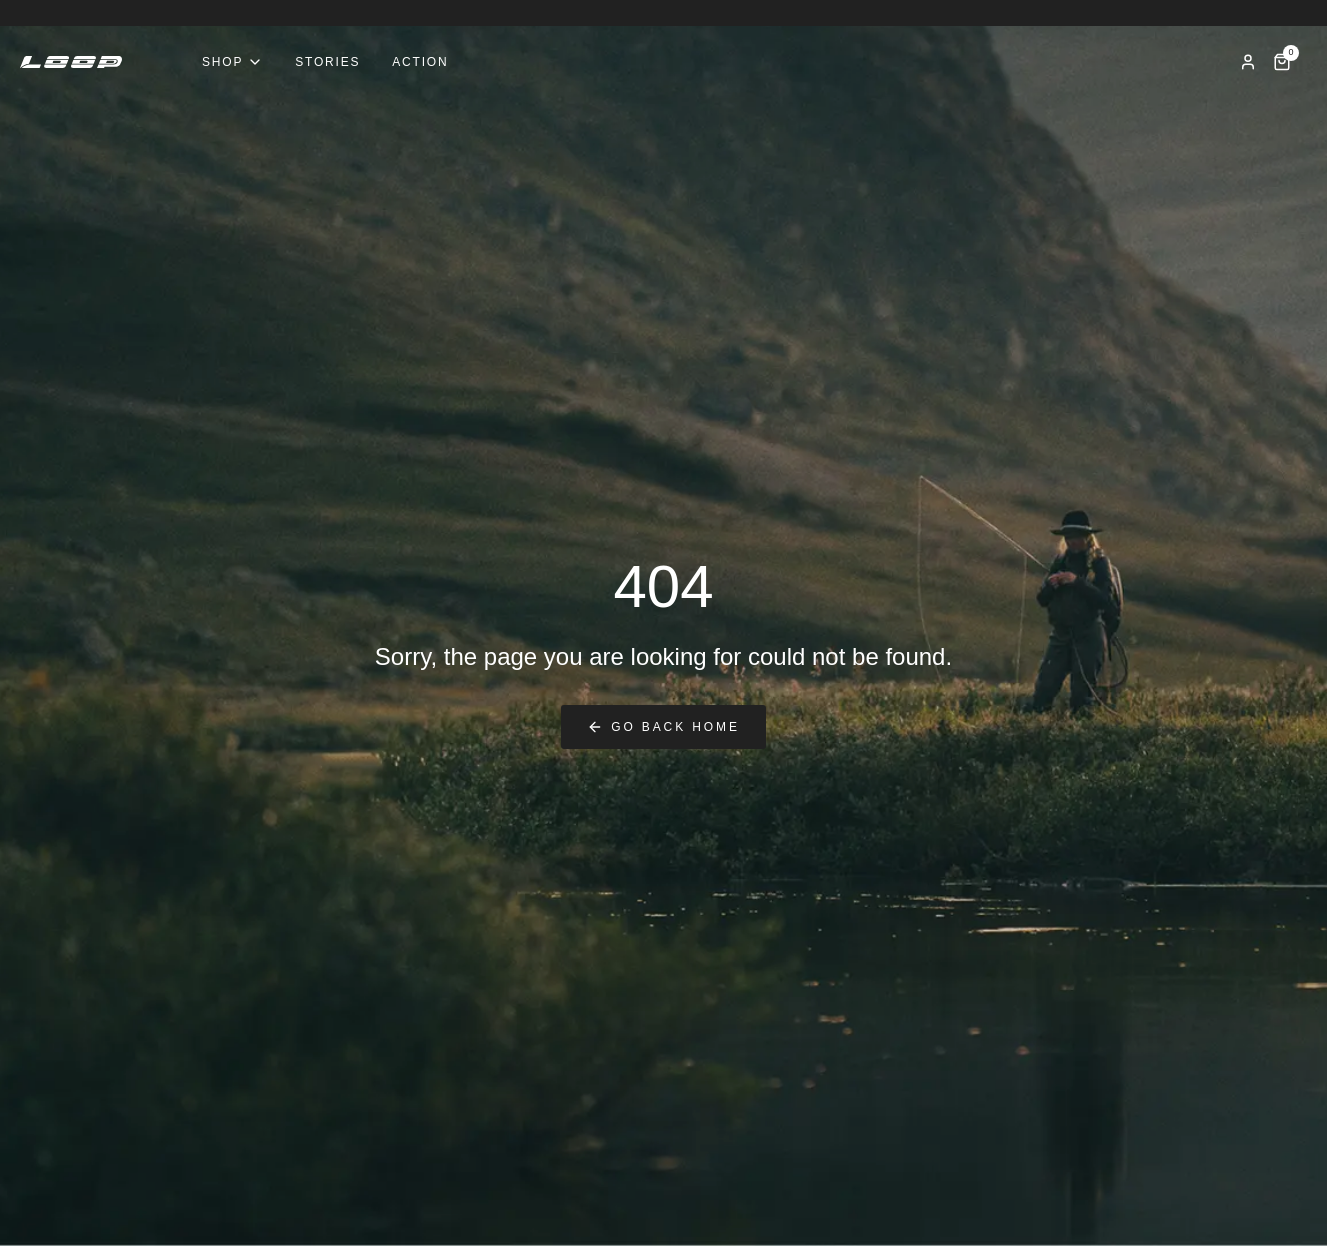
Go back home (663, 727)
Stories (327, 62)
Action (420, 62)
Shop (232, 62)
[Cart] (1282, 62)
